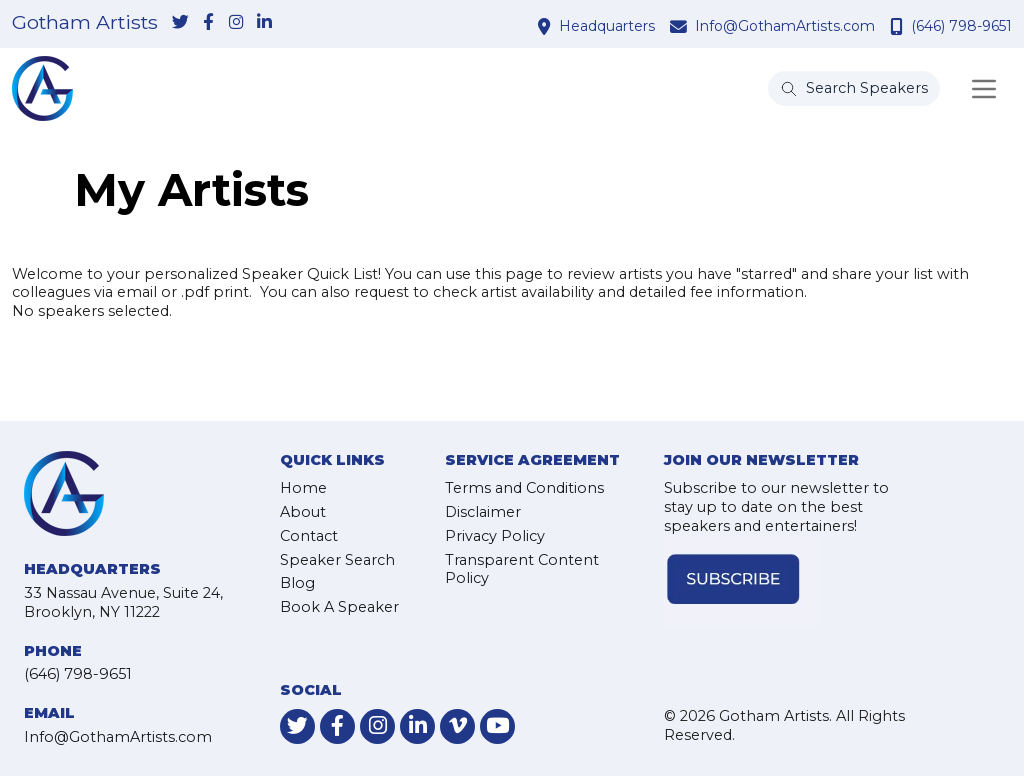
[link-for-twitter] (180, 23)
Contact (309, 536)
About (303, 512)
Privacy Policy (495, 536)
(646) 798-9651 (961, 26)
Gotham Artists (85, 23)
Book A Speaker (339, 607)
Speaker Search (337, 560)
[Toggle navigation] (984, 89)
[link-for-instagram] (236, 23)
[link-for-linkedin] (264, 23)
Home (303, 488)
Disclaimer (483, 512)
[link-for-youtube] (497, 726)
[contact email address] (681, 26)
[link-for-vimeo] (457, 726)
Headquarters (607, 26)
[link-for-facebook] (208, 23)
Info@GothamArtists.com (785, 26)
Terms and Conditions (524, 488)
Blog (297, 583)
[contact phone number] (899, 26)
